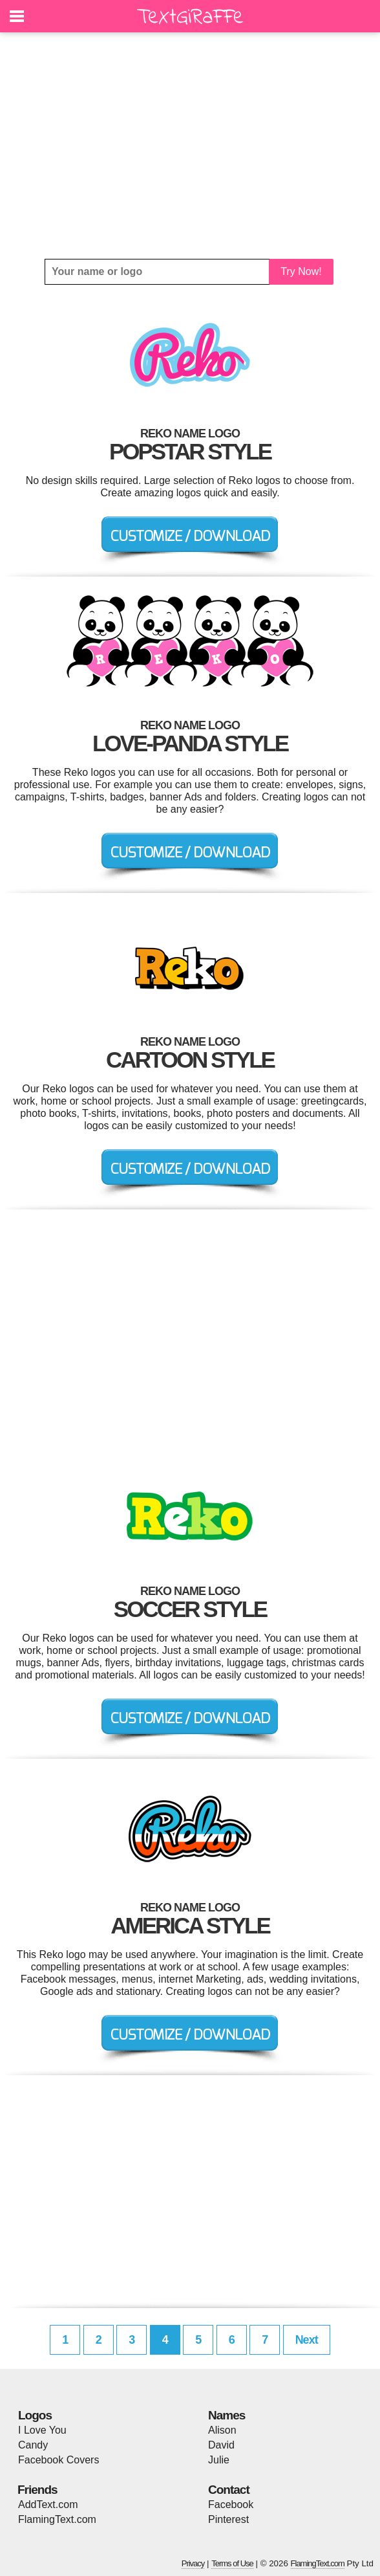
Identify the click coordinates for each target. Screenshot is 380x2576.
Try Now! (300, 271)
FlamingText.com (57, 2519)
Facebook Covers (58, 2459)
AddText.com (48, 2504)
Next (306, 2339)
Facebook (230, 2504)
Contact (228, 2489)
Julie (218, 2459)
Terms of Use (232, 2563)
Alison (222, 2430)
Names (226, 2415)
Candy (33, 2444)
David (221, 2444)
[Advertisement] (190, 145)
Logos (35, 2415)
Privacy (193, 2563)
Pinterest (228, 2519)
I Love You (42, 2430)
